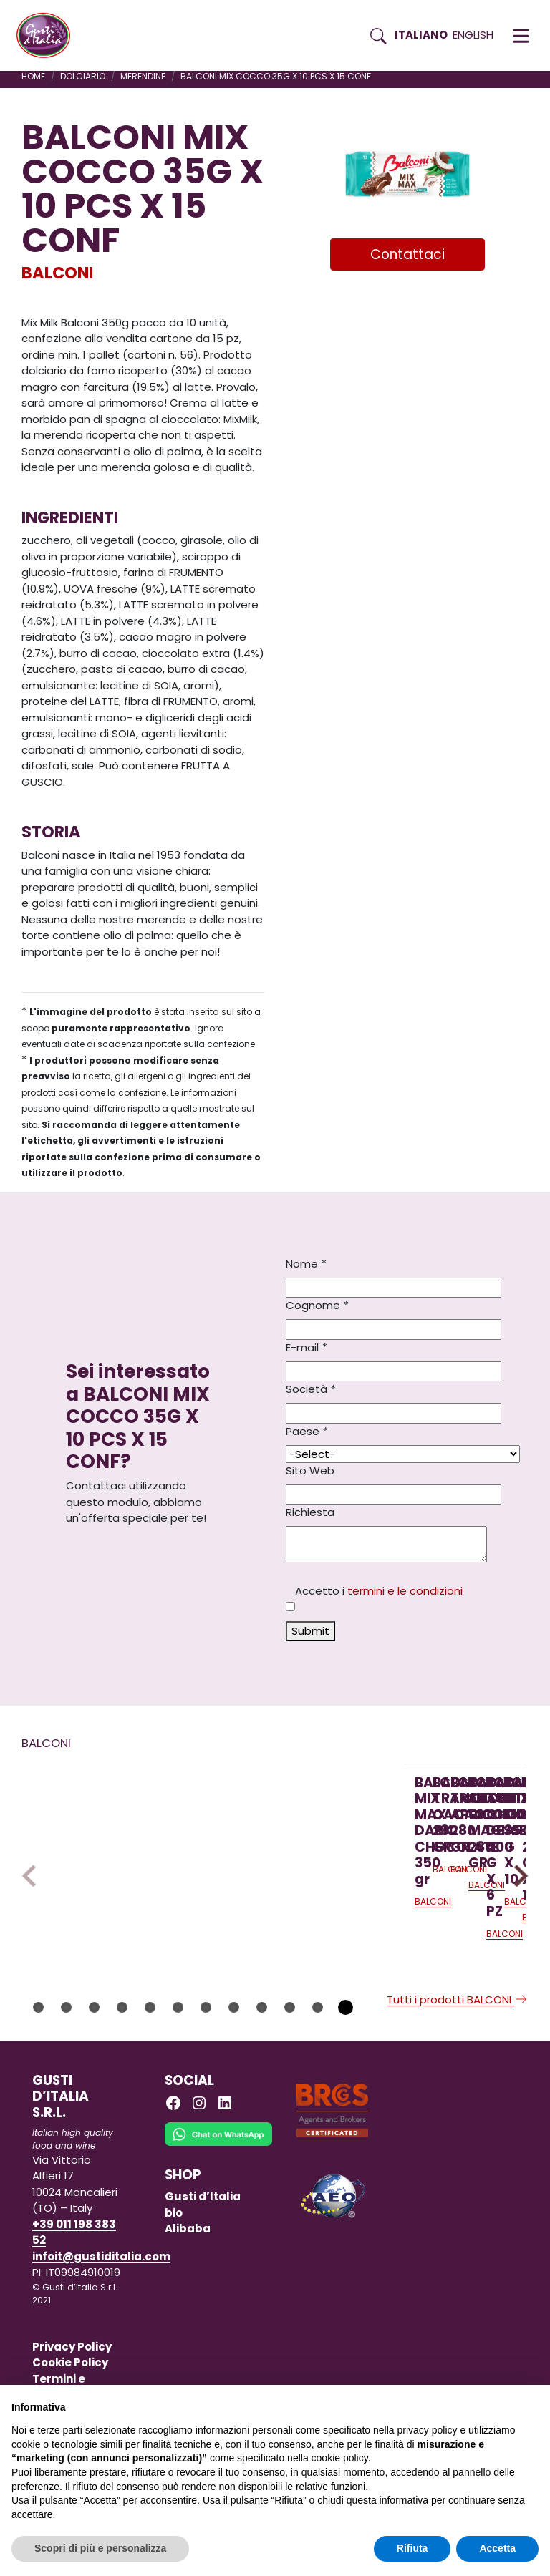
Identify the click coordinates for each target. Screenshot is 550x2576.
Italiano (421, 34)
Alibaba (188, 2293)
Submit (310, 1630)
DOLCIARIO (82, 76)
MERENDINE (142, 76)
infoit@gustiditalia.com (101, 2320)
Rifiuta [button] (412, 2548)
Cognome (317, 1305)
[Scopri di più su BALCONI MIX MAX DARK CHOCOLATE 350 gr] (110, 1823)
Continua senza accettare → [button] (472, 2403)
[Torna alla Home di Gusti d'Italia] (48, 36)
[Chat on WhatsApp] (218, 2209)
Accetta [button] (497, 2548)
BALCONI (57, 272)
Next (517, 1908)
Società (310, 1388)
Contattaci (407, 254)
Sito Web (310, 1470)
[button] (520, 35)
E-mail (306, 1347)
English (473, 34)
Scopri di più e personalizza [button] (100, 2548)
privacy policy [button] (427, 2430)
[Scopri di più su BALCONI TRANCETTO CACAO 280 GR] (300, 1849)
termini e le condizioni (405, 1590)
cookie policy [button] (340, 2458)
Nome (306, 1263)
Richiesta (310, 1512)
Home (33, 76)
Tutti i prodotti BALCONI (458, 2064)
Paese (306, 1431)
